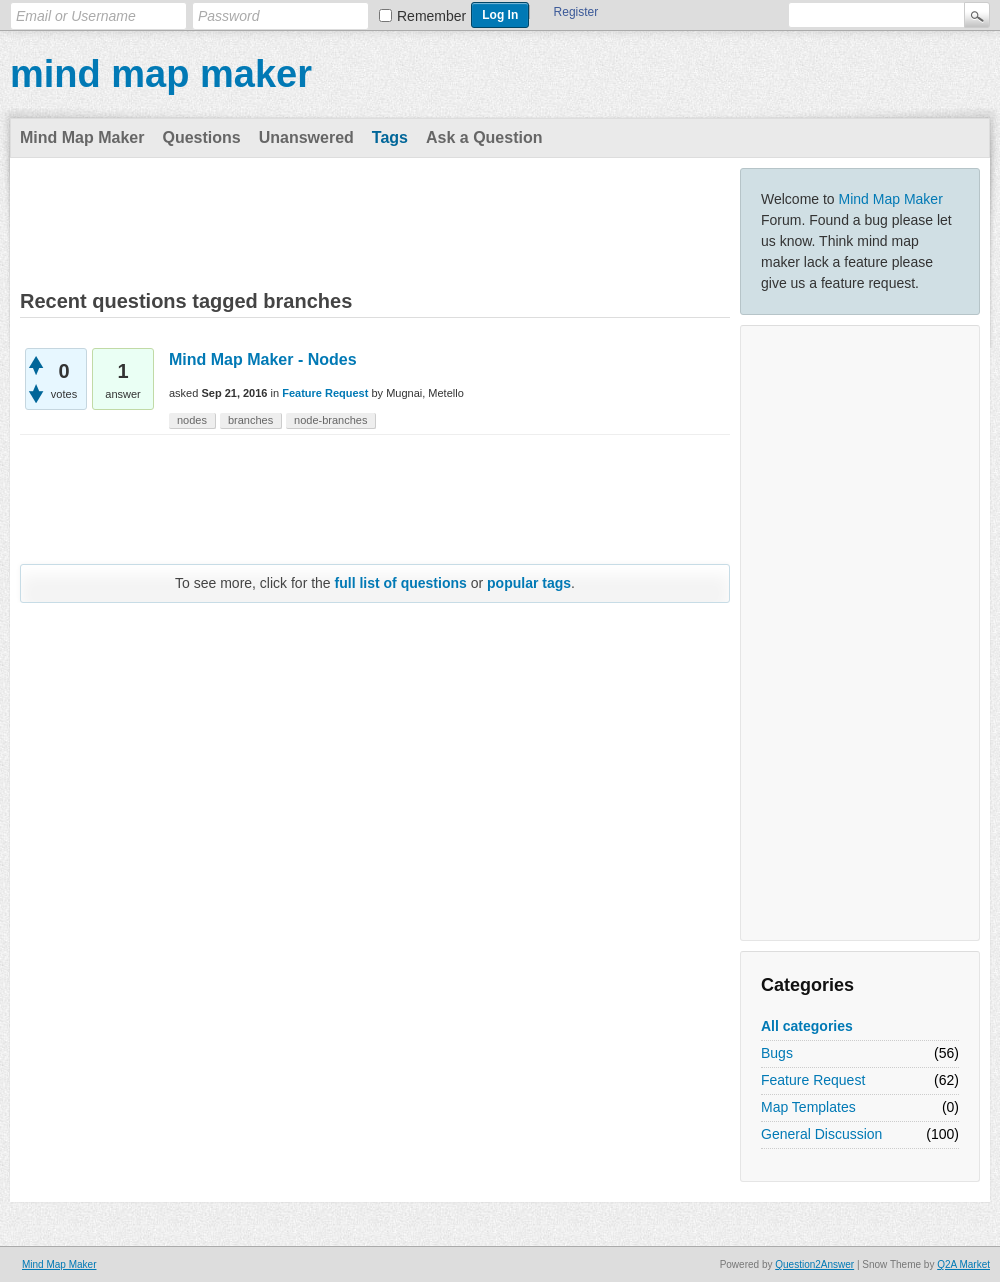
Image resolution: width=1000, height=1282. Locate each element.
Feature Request (813, 1080)
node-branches (330, 420)
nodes (192, 420)
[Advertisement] (860, 633)
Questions (201, 137)
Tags (390, 137)
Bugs (777, 1053)
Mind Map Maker (82, 137)
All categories (807, 1026)
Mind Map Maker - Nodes (263, 359)
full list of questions (401, 583)
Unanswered (306, 137)
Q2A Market (963, 1264)
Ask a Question (484, 137)
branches (250, 420)
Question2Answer (814, 1264)
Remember (431, 16)
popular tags (529, 583)
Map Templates (808, 1107)
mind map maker (161, 74)
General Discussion (821, 1134)
